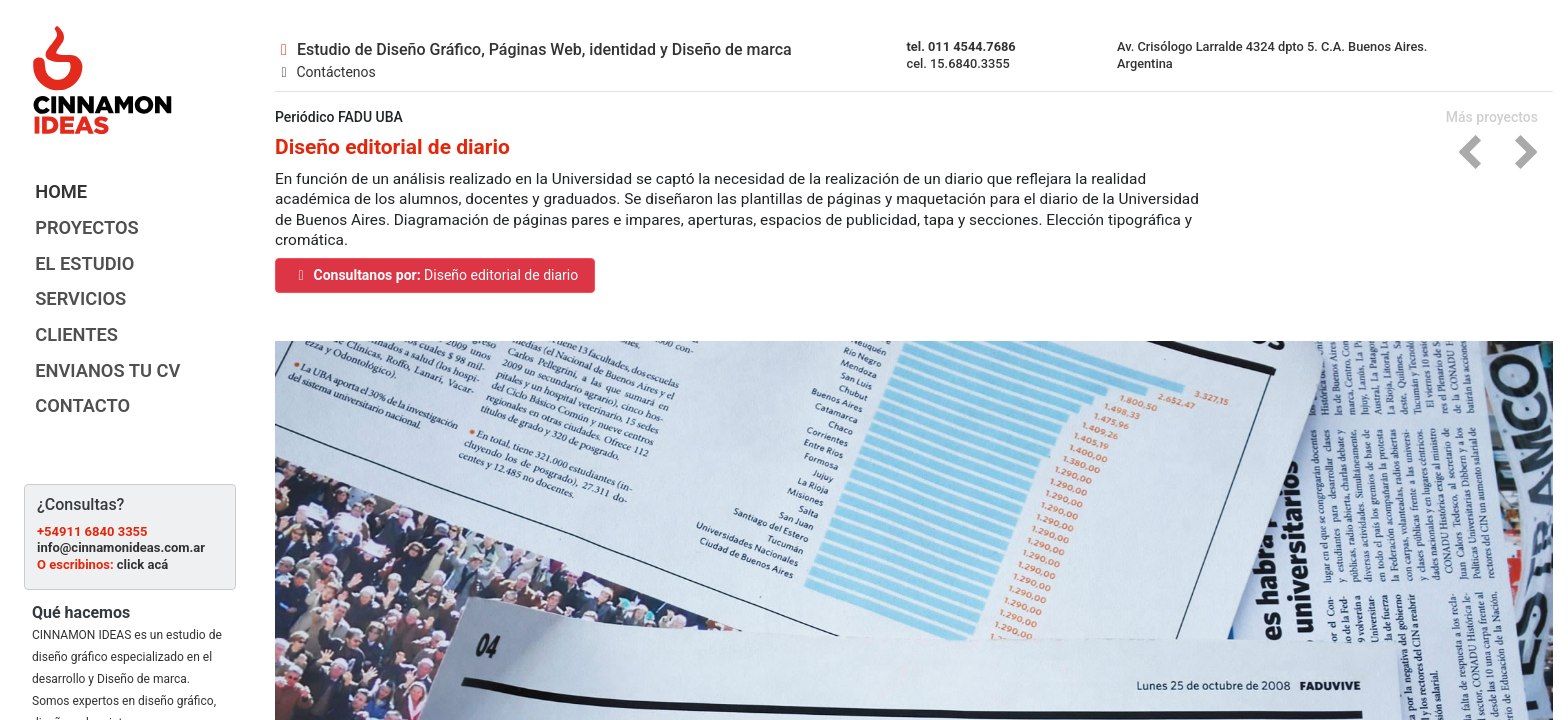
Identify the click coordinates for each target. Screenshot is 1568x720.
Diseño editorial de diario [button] (454, 271)
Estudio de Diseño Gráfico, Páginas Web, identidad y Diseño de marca (533, 44)
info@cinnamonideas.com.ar (121, 489)
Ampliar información (85, 708)
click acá (142, 505)
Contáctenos (325, 67)
